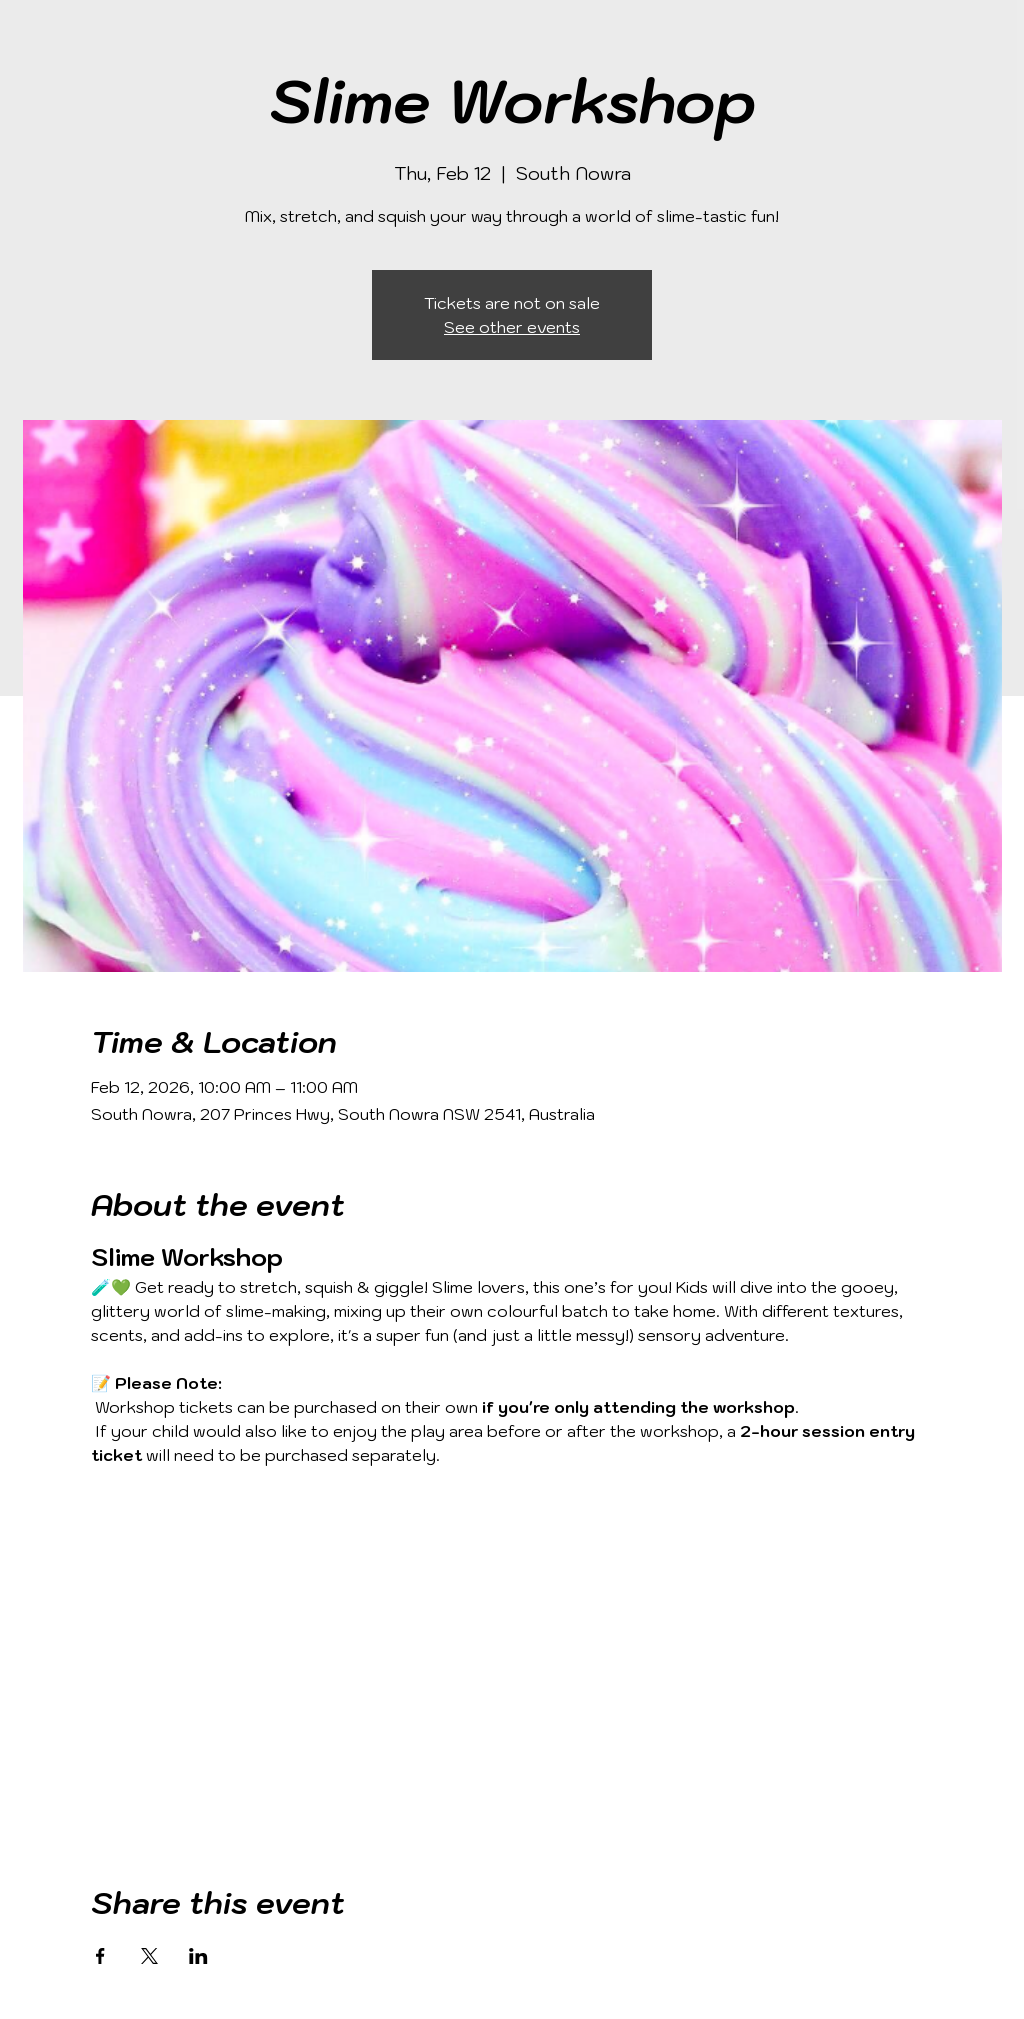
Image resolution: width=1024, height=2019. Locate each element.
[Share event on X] (149, 1956)
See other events (512, 327)
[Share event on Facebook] (100, 1956)
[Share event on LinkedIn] (198, 1956)
